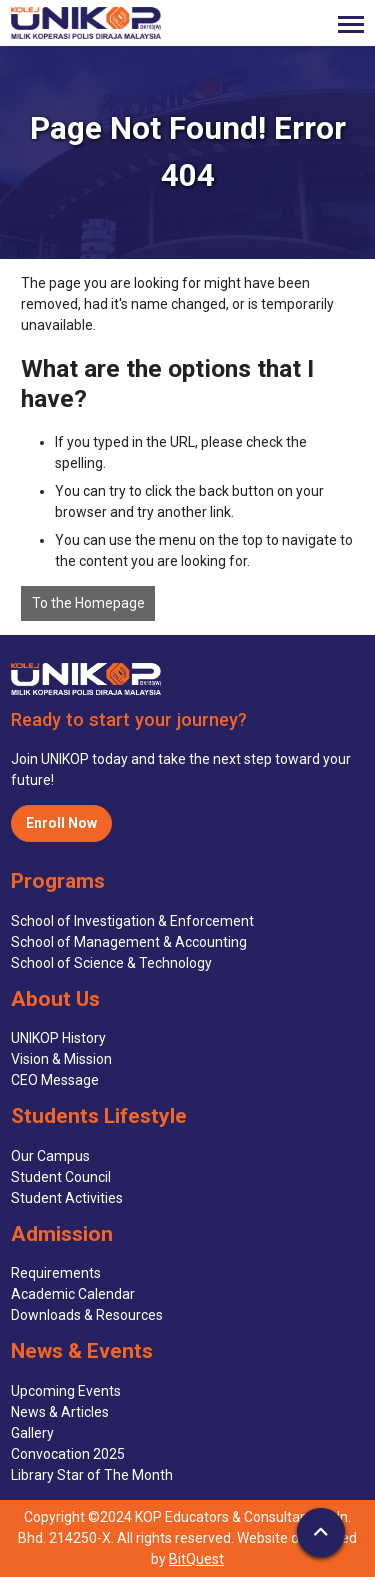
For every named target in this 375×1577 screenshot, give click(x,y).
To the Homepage (88, 603)
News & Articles (60, 1412)
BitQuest (196, 1559)
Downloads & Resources (87, 1315)
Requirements (56, 1273)
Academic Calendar (73, 1294)
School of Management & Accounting (129, 942)
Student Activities (67, 1198)
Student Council (61, 1177)
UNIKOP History (58, 1038)
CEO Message (55, 1080)
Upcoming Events (66, 1391)
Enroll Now (61, 823)
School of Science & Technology (111, 963)
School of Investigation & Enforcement (132, 921)
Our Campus (50, 1156)
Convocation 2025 (68, 1454)
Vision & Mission (61, 1059)
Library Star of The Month (92, 1475)
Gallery (32, 1433)
